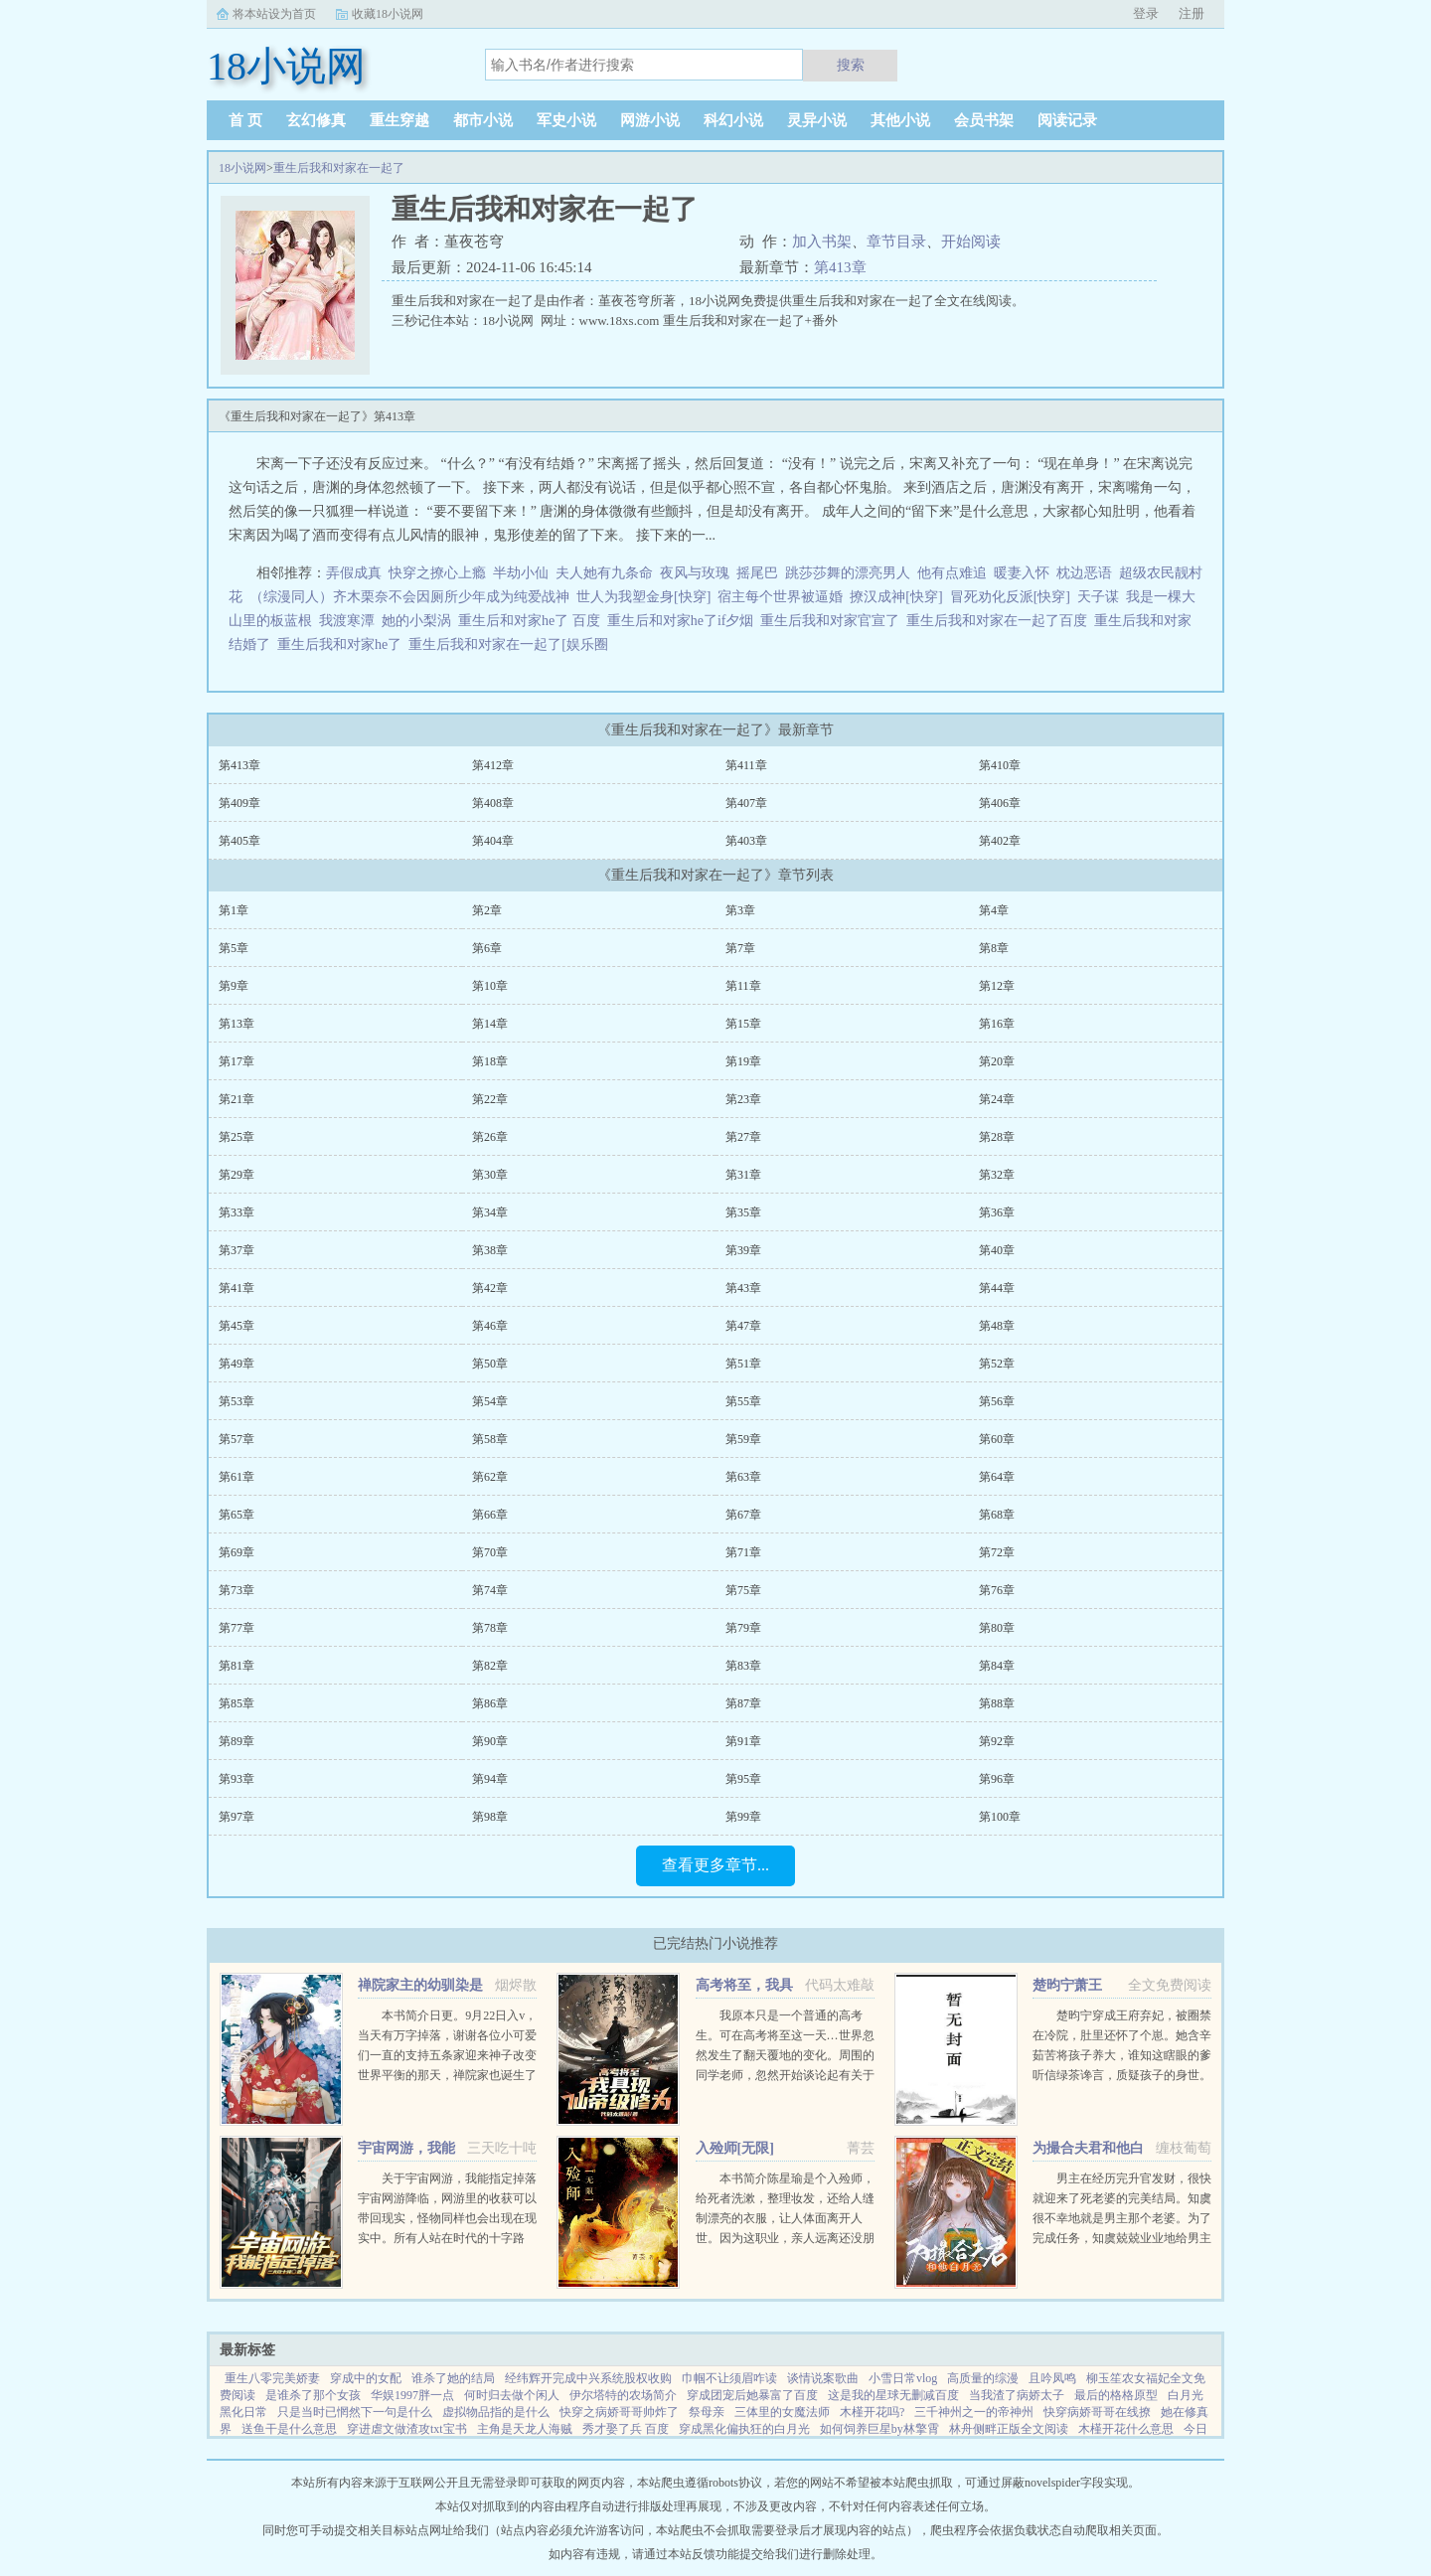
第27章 (743, 1137)
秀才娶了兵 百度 (625, 2429)
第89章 (236, 1741)
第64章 (997, 1477)
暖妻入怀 (1021, 572)
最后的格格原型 (1116, 2395)
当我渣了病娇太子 (1016, 2395)
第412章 (493, 765)
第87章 (743, 1703)
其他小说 (900, 120)
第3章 (740, 910)
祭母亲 (706, 2412)
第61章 (236, 1477)
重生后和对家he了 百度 (532, 620)
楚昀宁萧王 (1067, 1985)
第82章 (490, 1666)
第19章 (743, 1061)
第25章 (236, 1137)
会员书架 (984, 120)
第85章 (236, 1703)
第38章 (490, 1250)
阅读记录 (1067, 120)
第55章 (743, 1401)
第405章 (239, 841)
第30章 (490, 1175)
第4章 (994, 910)
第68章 (997, 1515)
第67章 (743, 1515)
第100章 (1000, 1817)
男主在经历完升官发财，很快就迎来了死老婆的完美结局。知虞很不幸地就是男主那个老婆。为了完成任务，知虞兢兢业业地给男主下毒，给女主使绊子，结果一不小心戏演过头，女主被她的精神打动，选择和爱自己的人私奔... (1122, 2238)
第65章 (236, 1515)
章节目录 (896, 241)
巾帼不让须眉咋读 (729, 2378)
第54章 (490, 1401)
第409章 (239, 803)
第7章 (740, 948)
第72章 (997, 1552)
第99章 (743, 1817)
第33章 (236, 1212)
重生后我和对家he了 (342, 644)
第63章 (743, 1477)
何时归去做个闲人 (511, 2395)
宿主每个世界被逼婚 (780, 596)
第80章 (997, 1628)
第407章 (746, 803)
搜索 (851, 65)
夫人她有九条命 (604, 572)
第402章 (1000, 841)
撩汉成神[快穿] (896, 596)
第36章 (997, 1212)
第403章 (746, 841)
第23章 (743, 1099)
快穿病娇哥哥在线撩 (1097, 2412)
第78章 (490, 1628)
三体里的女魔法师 (782, 2412)
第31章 (743, 1175)
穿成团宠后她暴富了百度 (752, 2395)
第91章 (743, 1741)
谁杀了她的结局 (453, 2378)
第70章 (490, 1552)
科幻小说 (733, 120)
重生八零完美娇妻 (272, 2378)
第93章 (236, 1779)
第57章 (236, 1439)
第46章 (490, 1326)
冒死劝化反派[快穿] (1010, 596)
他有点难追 (952, 572)
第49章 (236, 1363)
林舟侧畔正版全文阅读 (1008, 2429)
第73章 (236, 1590)
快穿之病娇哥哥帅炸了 (619, 2412)
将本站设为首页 (274, 14)
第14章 (490, 1024)
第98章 (490, 1817)
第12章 (997, 986)
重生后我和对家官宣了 (833, 620)
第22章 (490, 1099)
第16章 (997, 1024)
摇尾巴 (757, 572)
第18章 (490, 1061)
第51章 (743, 1363)
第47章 (743, 1326)
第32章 (997, 1175)
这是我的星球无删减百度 (893, 2395)
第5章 (233, 948)
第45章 (236, 1326)
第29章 (236, 1175)
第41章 (236, 1288)
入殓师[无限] (735, 2148)
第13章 (236, 1024)
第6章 (487, 948)
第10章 (490, 986)
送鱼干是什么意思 (289, 2429)
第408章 (493, 803)
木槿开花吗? (872, 2412)
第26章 (490, 1137)
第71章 (743, 1552)
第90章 (490, 1741)
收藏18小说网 (387, 14)
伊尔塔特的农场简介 (623, 2395)
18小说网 (242, 168)
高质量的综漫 (983, 2378)
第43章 (743, 1288)
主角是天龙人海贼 (524, 2429)
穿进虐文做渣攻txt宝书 (407, 2429)
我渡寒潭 (347, 620)
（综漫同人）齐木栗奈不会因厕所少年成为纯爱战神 (409, 596)
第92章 (997, 1741)
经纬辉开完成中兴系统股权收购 (588, 2378)
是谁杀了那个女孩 (313, 2395)
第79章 (743, 1628)
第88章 (997, 1703)
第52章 (997, 1363)
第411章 (746, 765)
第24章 (997, 1099)
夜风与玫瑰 (694, 572)
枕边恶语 (1084, 572)
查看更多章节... (715, 1864)
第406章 (1000, 803)
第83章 (743, 1666)
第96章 (997, 1779)
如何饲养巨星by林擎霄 (879, 2429)
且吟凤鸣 (1052, 2378)
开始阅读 (971, 241)
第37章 (236, 1250)
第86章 (490, 1703)
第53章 (236, 1401)
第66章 (490, 1515)
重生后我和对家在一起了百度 (1000, 620)
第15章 (743, 1024)
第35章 (743, 1212)
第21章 (236, 1099)
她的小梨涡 (416, 620)
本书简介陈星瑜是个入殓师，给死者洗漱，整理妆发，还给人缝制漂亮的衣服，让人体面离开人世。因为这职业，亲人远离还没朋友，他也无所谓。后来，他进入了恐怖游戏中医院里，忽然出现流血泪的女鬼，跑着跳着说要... (785, 2238)
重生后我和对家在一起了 (338, 168)
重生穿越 (399, 120)
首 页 (245, 120)
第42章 (490, 1288)
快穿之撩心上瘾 (437, 572)
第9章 (233, 986)
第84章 (997, 1666)
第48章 (997, 1326)
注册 (1191, 13)
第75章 (743, 1590)
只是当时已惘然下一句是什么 (354, 2412)
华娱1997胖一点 (412, 2395)
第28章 (997, 1137)
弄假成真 (354, 572)
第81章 (236, 1666)
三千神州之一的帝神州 (974, 2412)
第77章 (236, 1628)
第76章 (997, 1590)
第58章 (490, 1439)
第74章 (490, 1590)
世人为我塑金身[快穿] (643, 596)
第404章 (493, 841)
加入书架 (822, 241)
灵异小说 (817, 120)
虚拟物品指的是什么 (496, 2412)
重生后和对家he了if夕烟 (684, 620)
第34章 (490, 1212)
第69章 (236, 1552)
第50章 (490, 1363)
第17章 (236, 1061)
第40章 (997, 1250)
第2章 (487, 910)
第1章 (233, 910)
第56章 (997, 1401)
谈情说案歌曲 (823, 2378)
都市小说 (483, 120)
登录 (1146, 13)
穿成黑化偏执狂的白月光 (744, 2429)
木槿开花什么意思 (1126, 2429)
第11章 (743, 986)
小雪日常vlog (903, 2378)
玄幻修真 (316, 120)
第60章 (997, 1439)
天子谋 (1098, 596)
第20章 (997, 1061)
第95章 (743, 1779)
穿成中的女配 (365, 2378)
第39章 (743, 1250)
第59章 (743, 1439)
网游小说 (650, 120)
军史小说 (566, 120)
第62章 (490, 1477)
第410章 (1000, 765)
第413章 (840, 267)
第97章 (236, 1817)
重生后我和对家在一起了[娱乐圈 (511, 644)
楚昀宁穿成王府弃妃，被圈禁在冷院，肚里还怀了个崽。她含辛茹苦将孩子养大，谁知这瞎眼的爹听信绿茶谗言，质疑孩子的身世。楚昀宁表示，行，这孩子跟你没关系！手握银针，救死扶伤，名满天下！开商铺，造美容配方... (1122, 2075)
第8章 (994, 948)
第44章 (997, 1288)
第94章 (490, 1779)
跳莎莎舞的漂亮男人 (847, 572)
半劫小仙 (521, 572)
